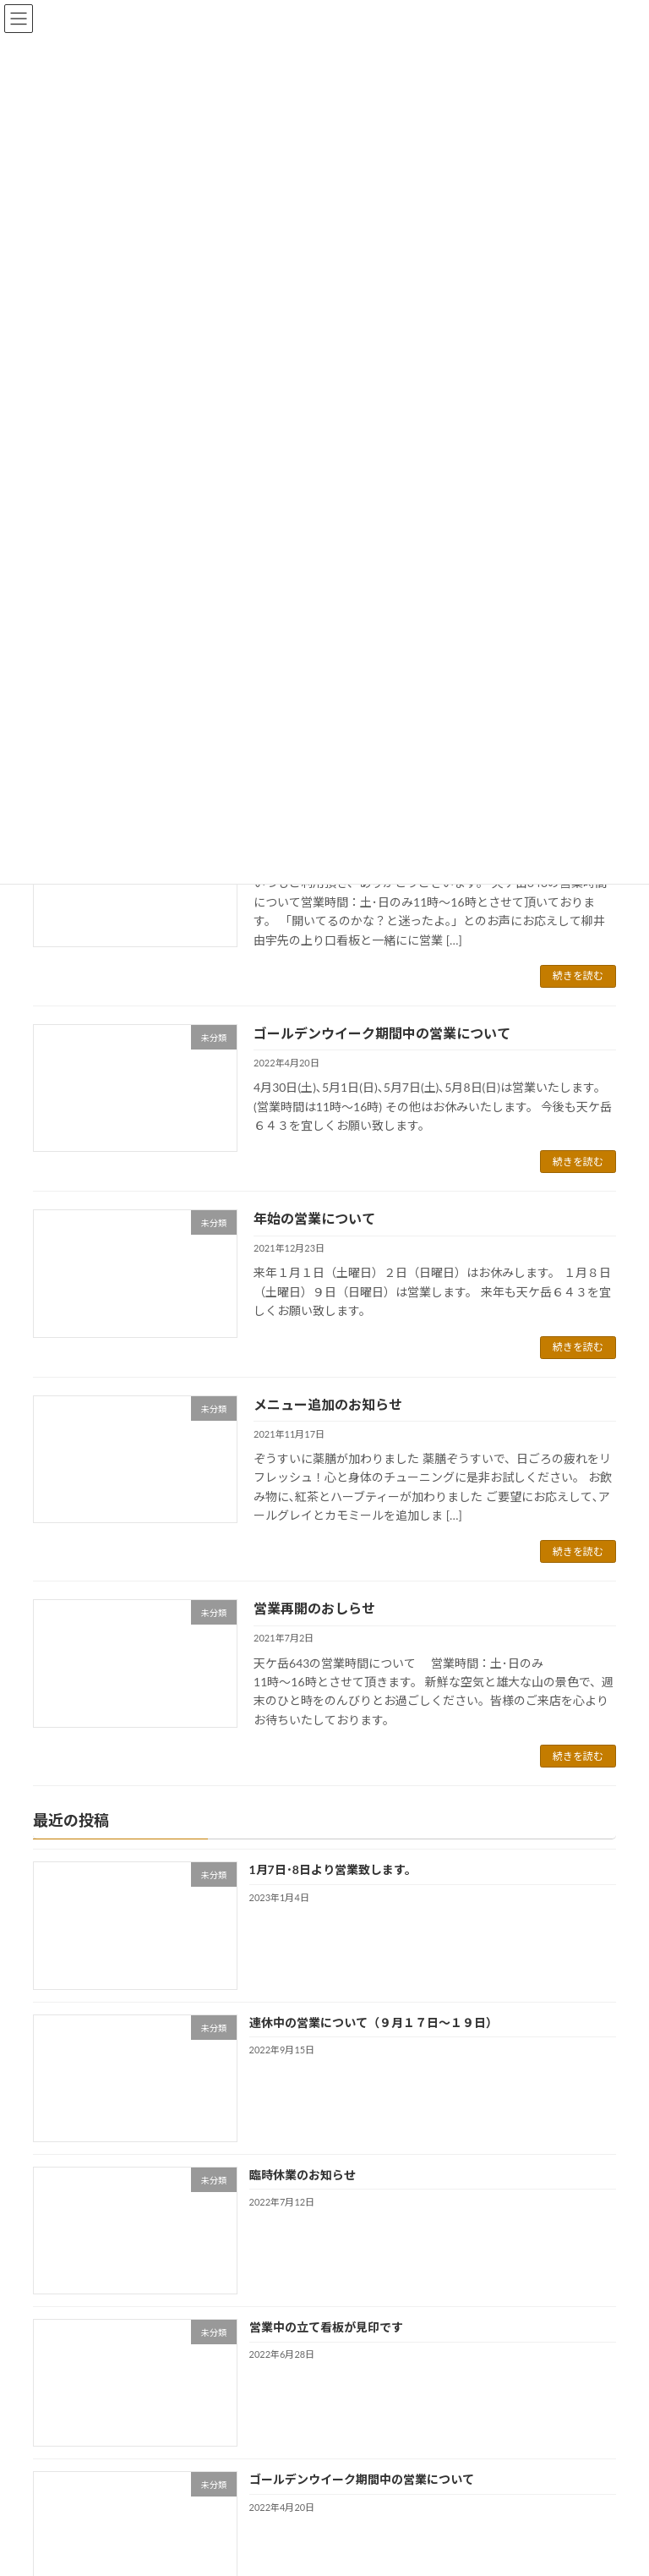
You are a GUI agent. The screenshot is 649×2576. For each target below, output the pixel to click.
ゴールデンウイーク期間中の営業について (382, 1033)
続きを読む (578, 975)
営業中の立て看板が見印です (326, 2327)
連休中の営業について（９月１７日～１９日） (373, 2022)
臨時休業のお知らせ (302, 2175)
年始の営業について (314, 1218)
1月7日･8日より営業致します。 (333, 1869)
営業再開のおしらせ (314, 1608)
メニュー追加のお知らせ (328, 1404)
